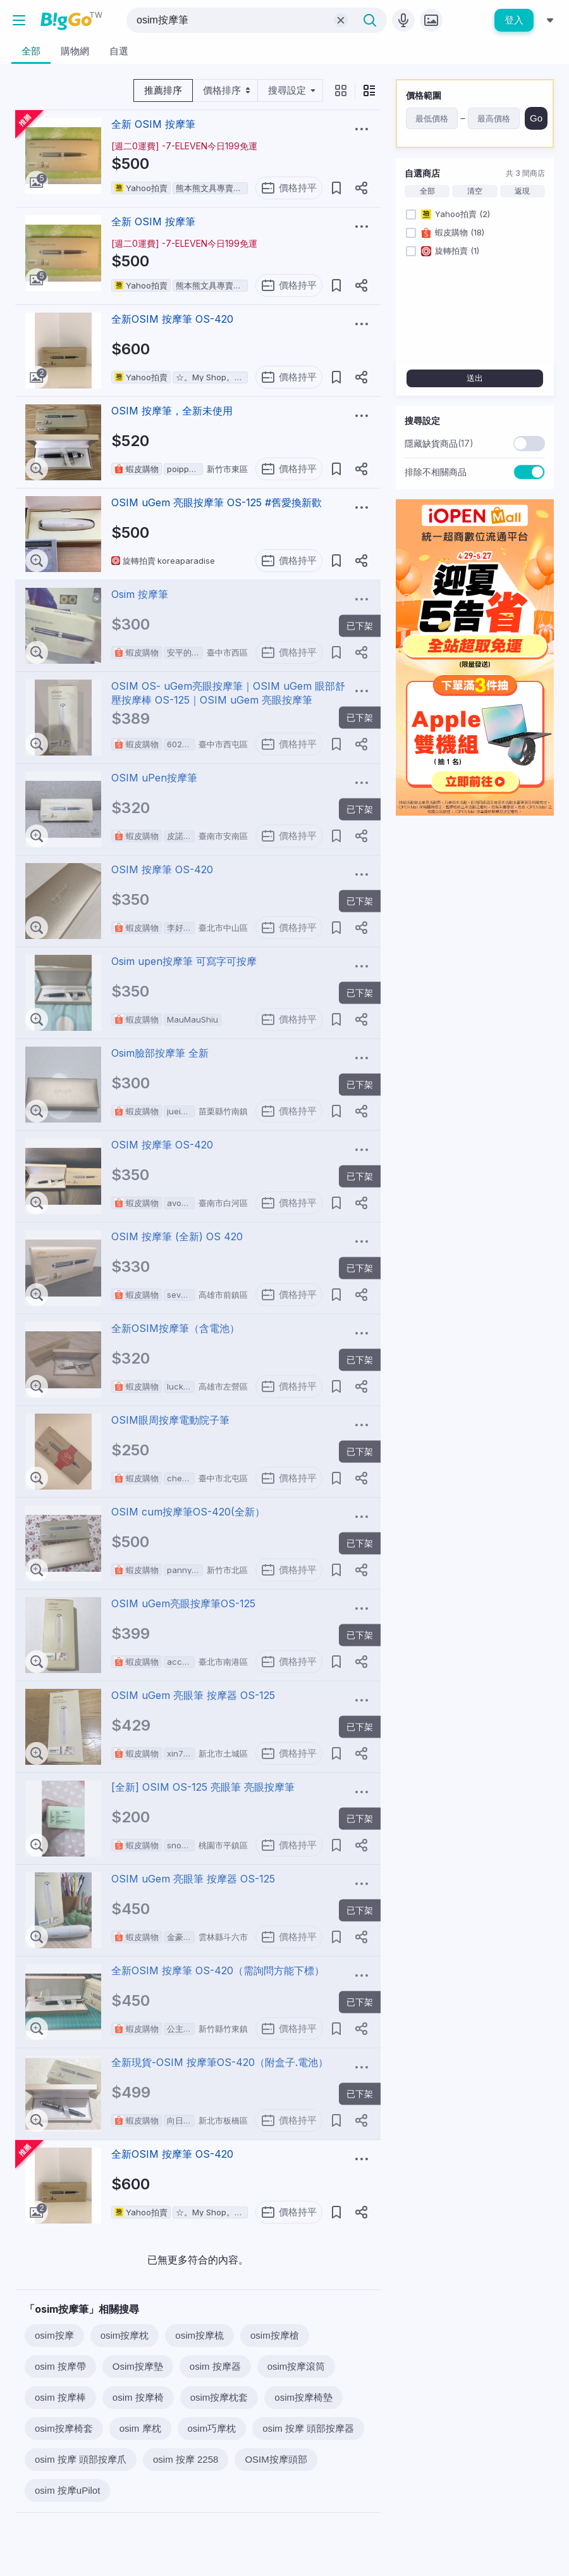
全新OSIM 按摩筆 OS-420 (172, 319)
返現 (522, 191)
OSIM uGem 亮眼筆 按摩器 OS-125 (193, 1695)
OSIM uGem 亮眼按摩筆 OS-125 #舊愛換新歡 (216, 502)
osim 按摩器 (215, 2366)
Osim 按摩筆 (139, 594)
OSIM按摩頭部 (276, 2459)
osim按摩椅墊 (303, 2397)
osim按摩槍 (274, 2335)
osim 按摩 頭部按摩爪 (80, 2459)
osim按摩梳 (199, 2335)
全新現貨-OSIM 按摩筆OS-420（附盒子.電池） (219, 2062)
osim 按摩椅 (138, 2397)
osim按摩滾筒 (296, 2366)
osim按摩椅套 (64, 2428)
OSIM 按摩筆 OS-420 (162, 869)
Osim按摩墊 (138, 2366)
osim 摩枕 (140, 2428)
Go (536, 118)
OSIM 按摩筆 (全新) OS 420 (177, 1236)
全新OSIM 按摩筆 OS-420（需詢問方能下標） (217, 1970)
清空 (474, 191)
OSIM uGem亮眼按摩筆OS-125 (183, 1603)
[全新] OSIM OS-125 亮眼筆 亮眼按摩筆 (203, 1787)
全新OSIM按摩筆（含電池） (175, 1328)
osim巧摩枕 (212, 2428)
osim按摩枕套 (219, 2397)
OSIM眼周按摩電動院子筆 (170, 1420)
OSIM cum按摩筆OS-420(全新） (188, 1511)
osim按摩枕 (125, 2335)
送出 (475, 378)
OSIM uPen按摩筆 (154, 777)
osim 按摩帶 (60, 2366)
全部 (427, 191)
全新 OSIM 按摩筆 (153, 124)
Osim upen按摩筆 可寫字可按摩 (184, 961)
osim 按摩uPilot (67, 2490)
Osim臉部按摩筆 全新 (160, 1053)
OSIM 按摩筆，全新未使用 (172, 410)
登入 (514, 20)
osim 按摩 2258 (185, 2459)
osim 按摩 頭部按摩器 (308, 2428)
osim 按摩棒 (60, 2397)
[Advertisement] (475, 905)
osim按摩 (54, 2335)
